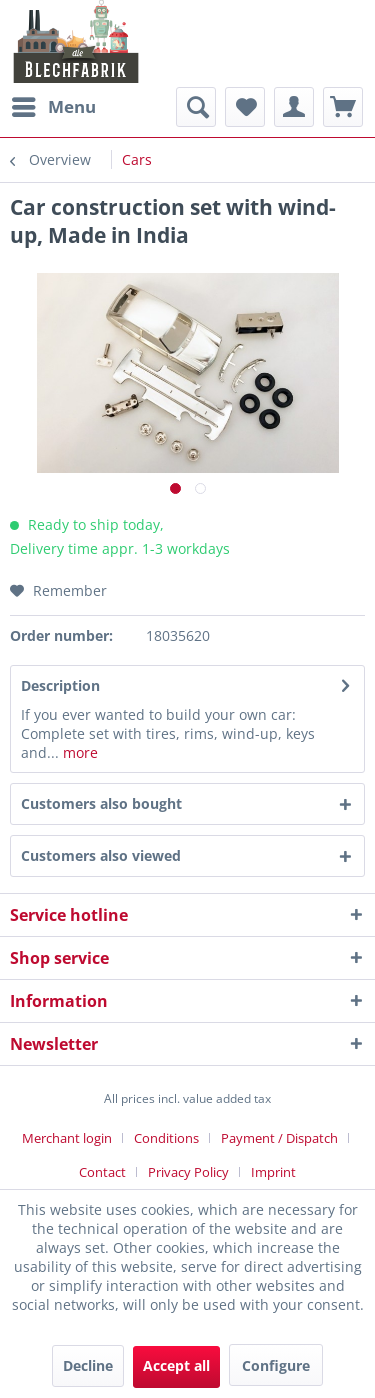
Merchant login (67, 1138)
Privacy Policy (188, 1172)
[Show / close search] (196, 107)
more (78, 752)
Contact (102, 1172)
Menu (54, 104)
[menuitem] (53, 107)
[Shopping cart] (343, 107)
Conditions (166, 1138)
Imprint (273, 1172)
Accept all (176, 1365)
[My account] (294, 107)
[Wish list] (245, 107)
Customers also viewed (101, 855)
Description (60, 685)
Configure (276, 1365)
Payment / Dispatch (279, 1138)
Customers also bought (101, 803)
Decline (88, 1365)
